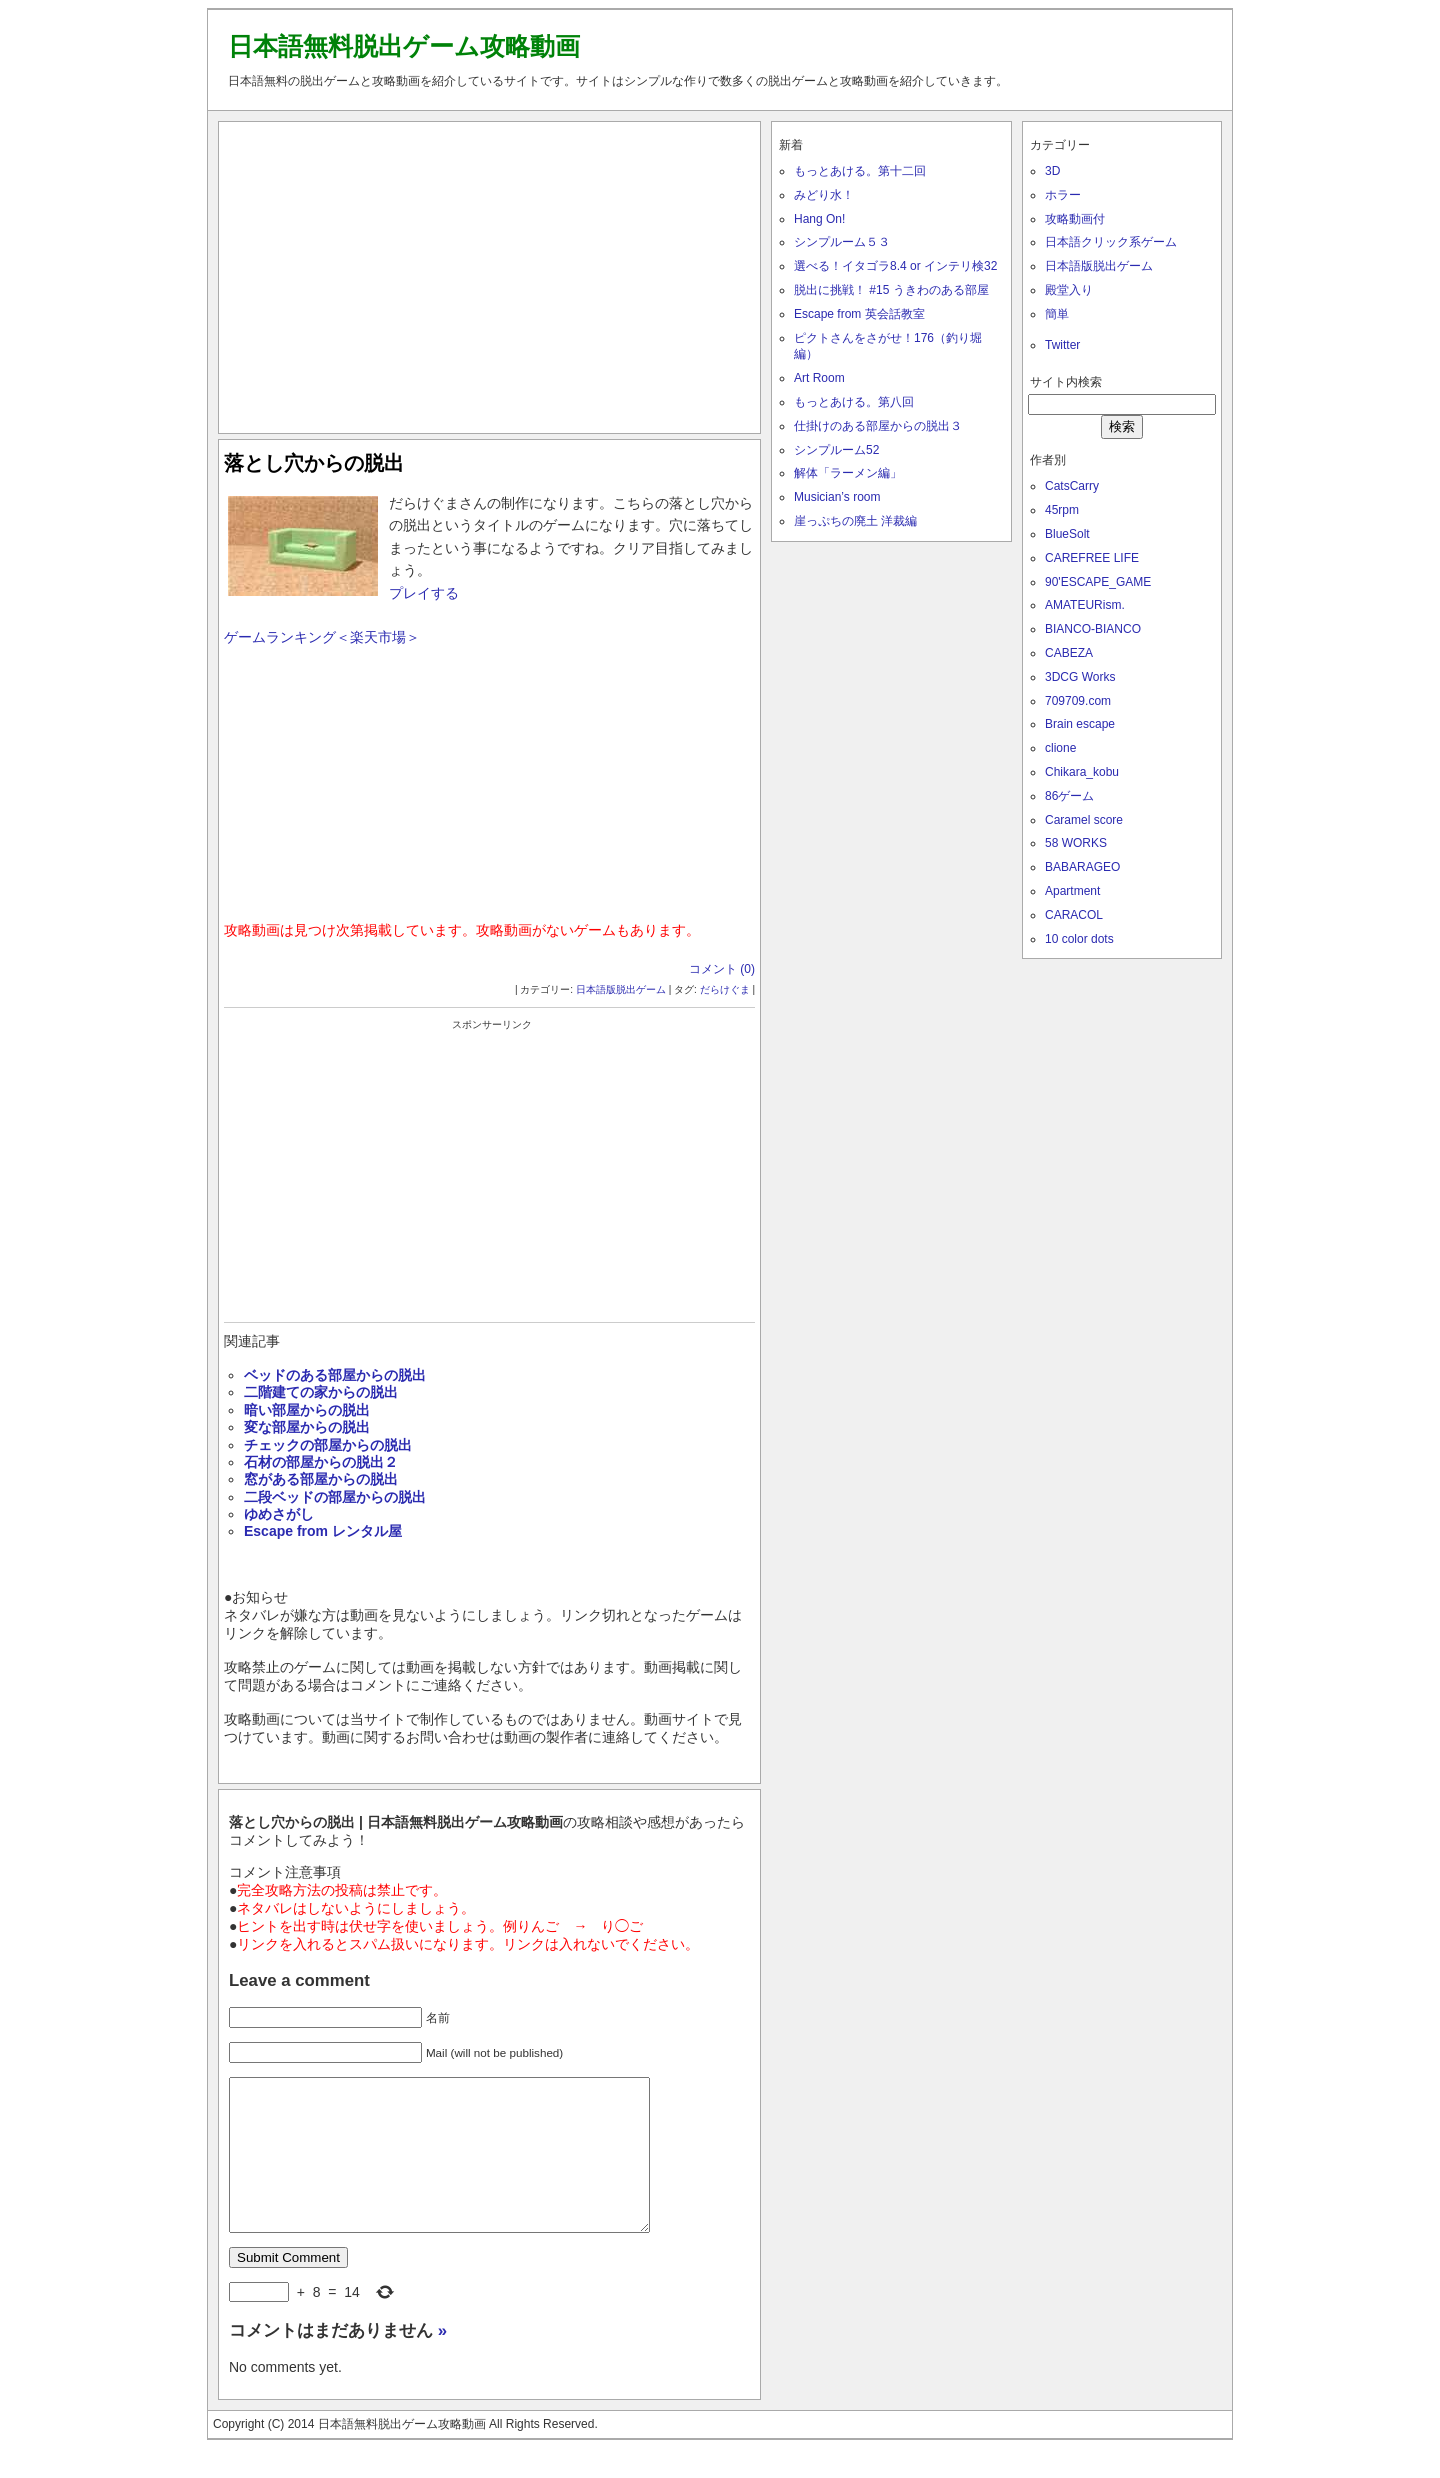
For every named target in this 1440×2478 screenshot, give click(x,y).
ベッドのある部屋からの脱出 (335, 1375)
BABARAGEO (1082, 867)
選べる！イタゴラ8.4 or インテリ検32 (895, 266)
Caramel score (1084, 820)
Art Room (819, 378)
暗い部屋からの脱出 (307, 1410)
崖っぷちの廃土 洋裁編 (855, 521)
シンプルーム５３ (842, 242)
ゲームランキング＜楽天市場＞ (322, 637)
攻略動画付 (1075, 219)
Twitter (1062, 345)
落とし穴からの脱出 (314, 463)
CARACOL (1074, 915)
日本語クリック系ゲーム (1111, 242)
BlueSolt (1067, 534)
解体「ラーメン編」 (848, 473)
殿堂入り (1069, 290)
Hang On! (819, 219)
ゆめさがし (279, 1514)
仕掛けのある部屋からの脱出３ (878, 426)
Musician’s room (837, 497)
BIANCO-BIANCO (1093, 629)
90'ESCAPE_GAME (1098, 582)
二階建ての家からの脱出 (321, 1392)
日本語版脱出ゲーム (621, 989)
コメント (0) (722, 969)
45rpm (1062, 510)
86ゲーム (1069, 796)
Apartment (1072, 891)
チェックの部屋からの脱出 (328, 1445)
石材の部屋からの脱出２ (321, 1462)
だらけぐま (725, 989)
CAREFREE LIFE (1092, 558)
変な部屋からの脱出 (307, 1427)
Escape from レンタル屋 (323, 1531)
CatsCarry (1072, 486)
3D (1052, 171)
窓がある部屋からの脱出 (321, 1479)
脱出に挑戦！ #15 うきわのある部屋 (891, 290)
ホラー (1063, 195)
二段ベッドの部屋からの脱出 (335, 1497)
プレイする (424, 593)
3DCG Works (1080, 677)
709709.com (1078, 701)
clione (1060, 748)
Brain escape (1080, 724)
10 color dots (1079, 939)
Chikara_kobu (1082, 772)
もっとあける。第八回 (854, 402)
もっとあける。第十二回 (860, 171)
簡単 (1057, 314)
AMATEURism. (1085, 605)
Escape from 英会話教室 (859, 314)
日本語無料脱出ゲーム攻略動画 (404, 46)
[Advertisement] (490, 273)
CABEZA (1069, 653)
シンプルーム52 (836, 450)
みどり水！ (824, 195)
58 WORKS (1076, 843)
